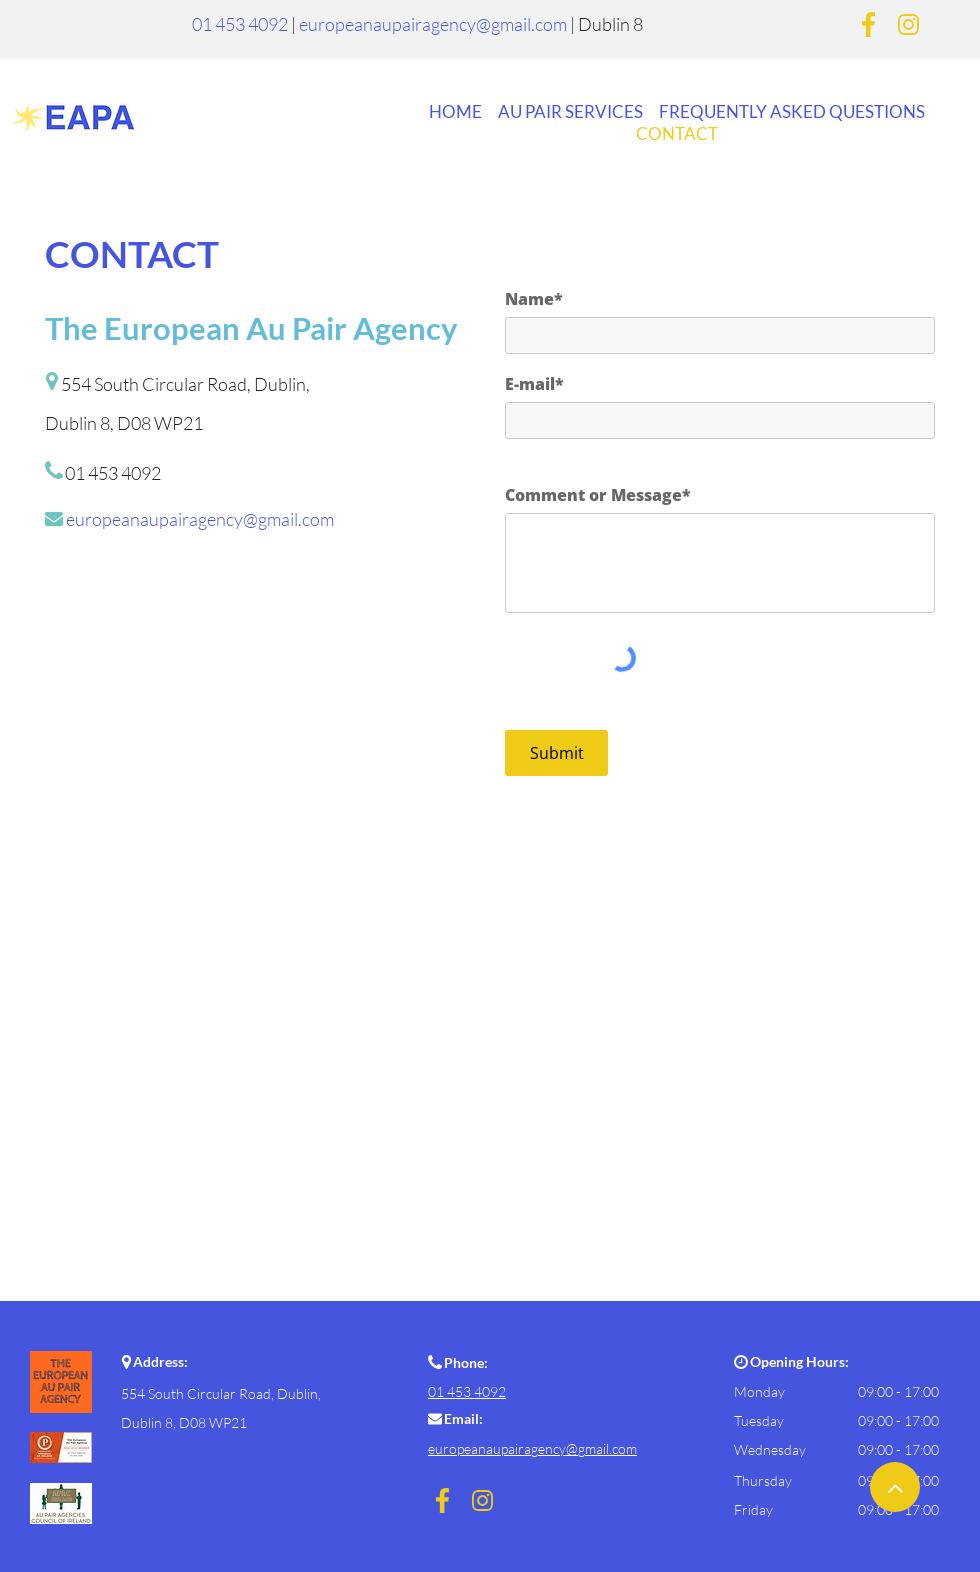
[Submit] (556, 753)
